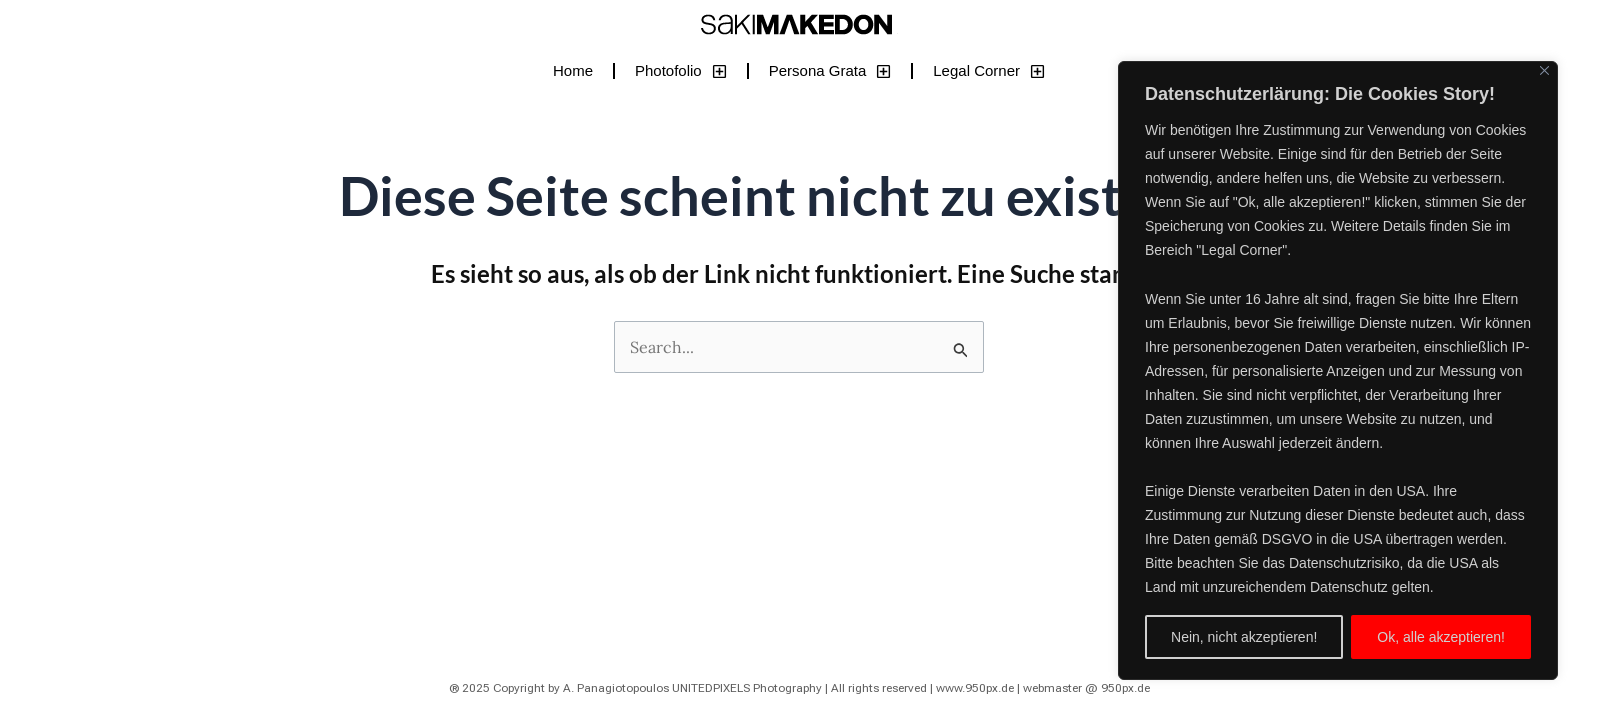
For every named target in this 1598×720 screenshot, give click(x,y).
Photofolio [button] (681, 71)
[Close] (1544, 70)
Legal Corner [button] (989, 71)
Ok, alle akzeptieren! (1441, 637)
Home (573, 70)
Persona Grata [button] (830, 71)
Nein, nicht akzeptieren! (1244, 637)
